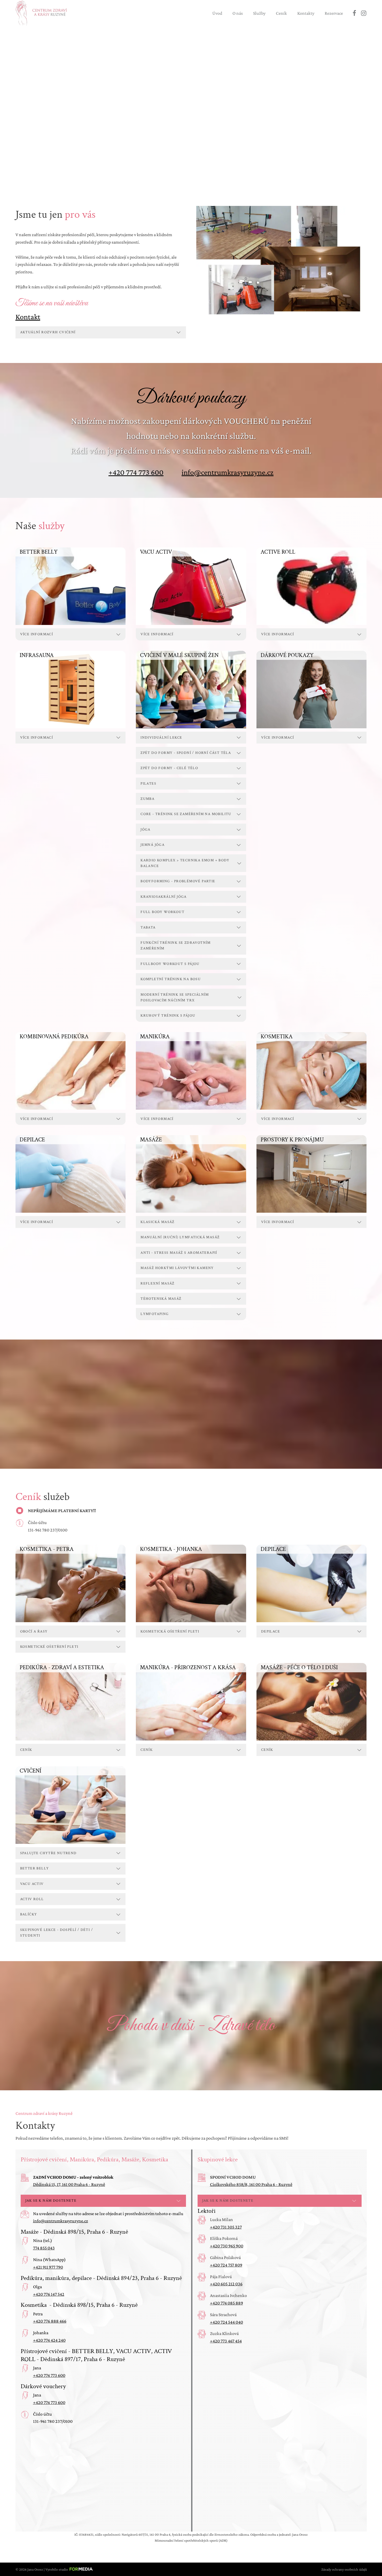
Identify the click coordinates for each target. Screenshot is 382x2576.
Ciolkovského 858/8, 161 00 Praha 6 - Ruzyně (251, 2184)
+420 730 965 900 (226, 2245)
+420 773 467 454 (226, 2340)
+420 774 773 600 (135, 472)
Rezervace (334, 13)
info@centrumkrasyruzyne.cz (228, 472)
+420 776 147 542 (48, 2294)
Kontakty (305, 13)
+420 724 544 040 (226, 2322)
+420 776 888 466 (49, 2321)
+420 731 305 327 (226, 2227)
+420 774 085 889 (226, 2303)
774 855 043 (44, 2247)
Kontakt (27, 316)
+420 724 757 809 (226, 2265)
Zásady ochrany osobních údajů (344, 2569)
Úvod (217, 13)
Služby (259, 13)
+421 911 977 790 (48, 2267)
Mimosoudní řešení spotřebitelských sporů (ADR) (191, 2540)
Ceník (281, 13)
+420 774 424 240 (49, 2340)
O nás (237, 13)
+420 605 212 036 (226, 2283)
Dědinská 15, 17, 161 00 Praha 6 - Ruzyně (69, 2184)
